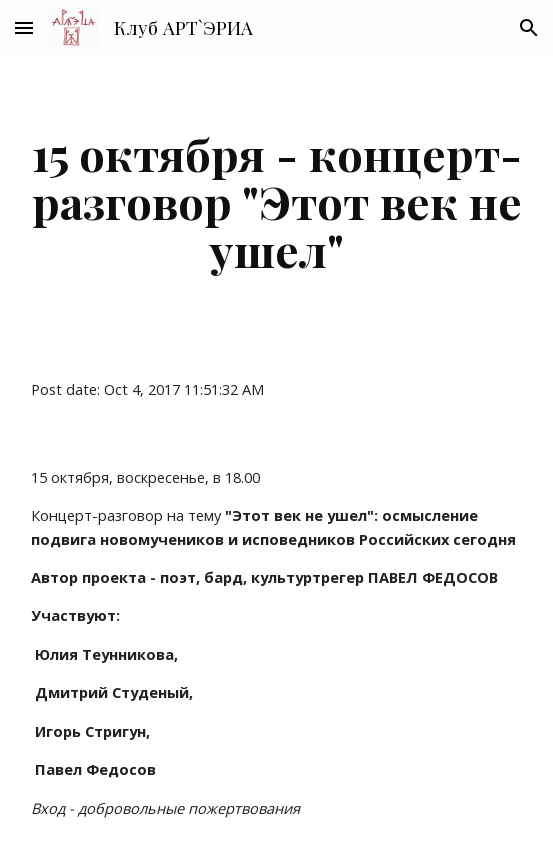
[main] (276, 201)
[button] (24, 27)
